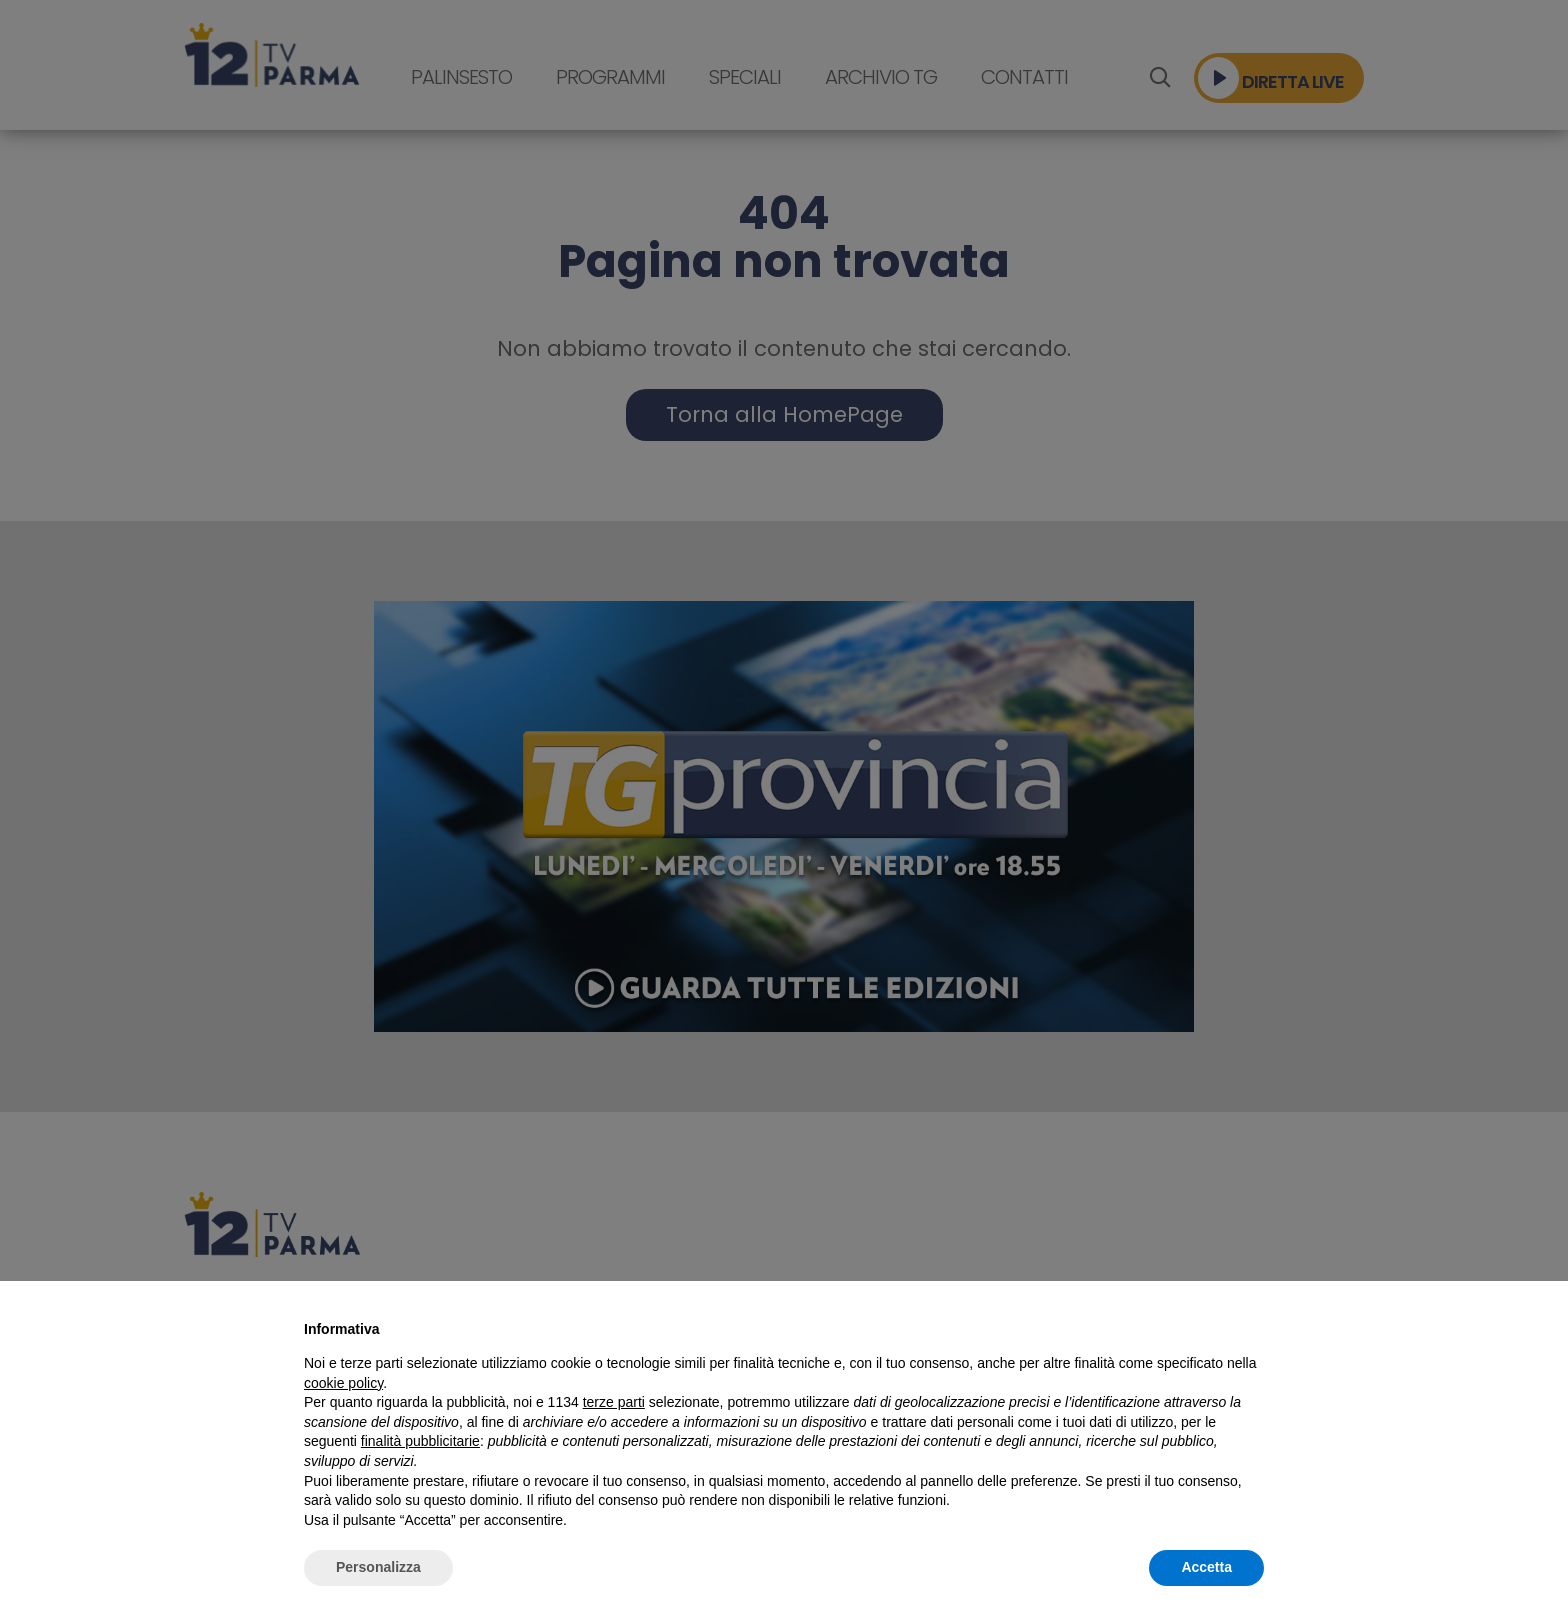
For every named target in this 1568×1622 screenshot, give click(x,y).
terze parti (614, 1402)
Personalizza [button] (378, 1567)
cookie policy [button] (343, 1383)
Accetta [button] (1206, 1567)
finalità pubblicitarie (420, 1441)
